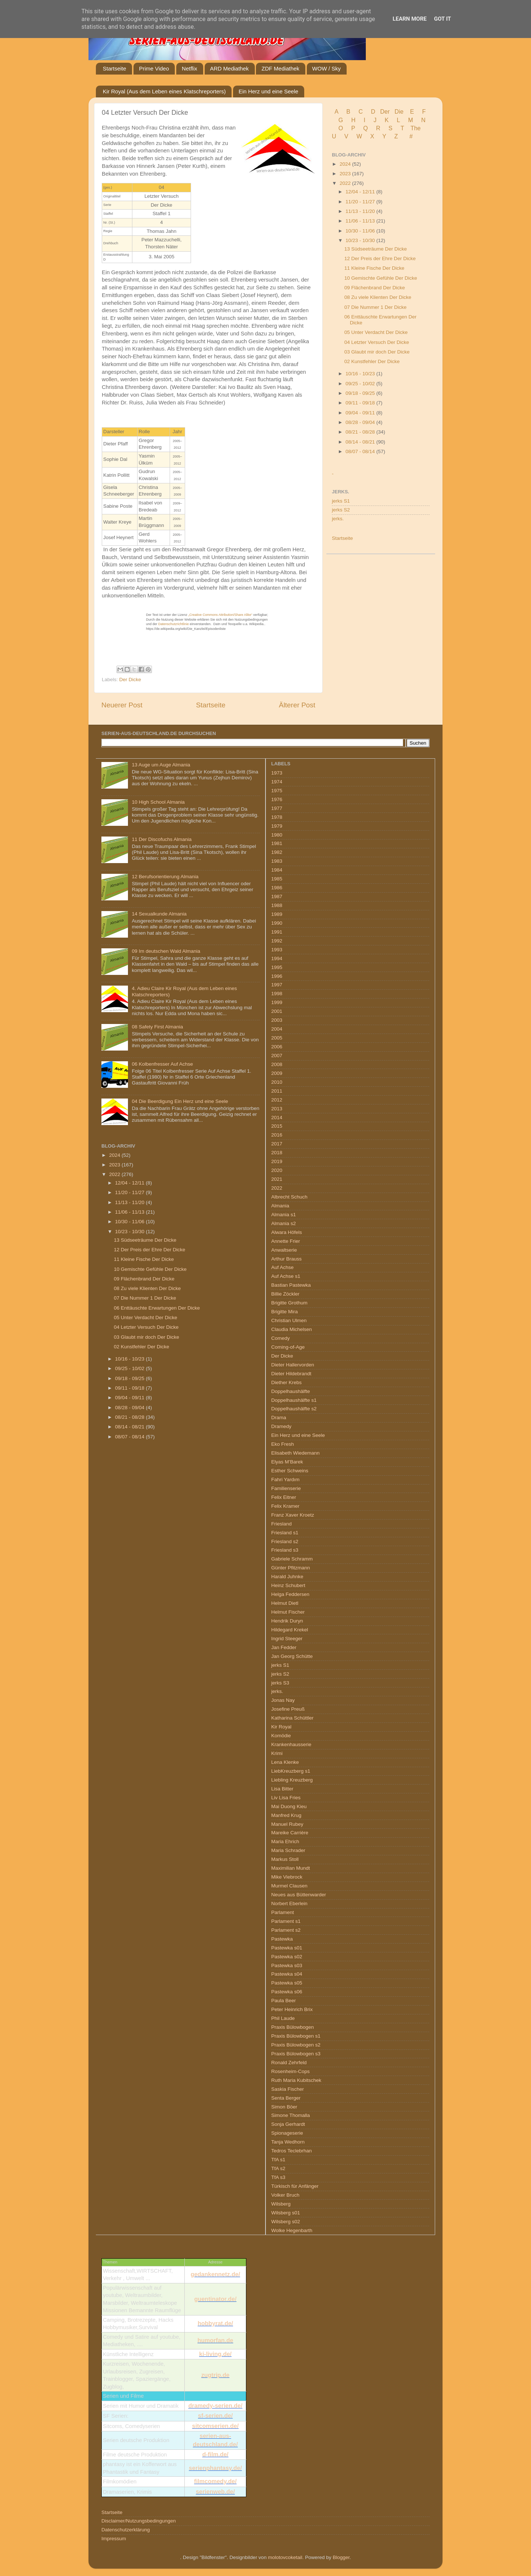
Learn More (410, 18)
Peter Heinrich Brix (292, 2009)
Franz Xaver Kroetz (292, 1515)
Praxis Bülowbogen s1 (296, 2036)
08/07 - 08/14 (361, 451)
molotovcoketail (285, 2557)
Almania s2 (283, 1223)
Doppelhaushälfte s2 (294, 1408)
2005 (276, 1038)
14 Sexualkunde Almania (159, 914)
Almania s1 (283, 1214)
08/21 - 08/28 (361, 432)
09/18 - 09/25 (361, 393)
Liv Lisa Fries (286, 1797)
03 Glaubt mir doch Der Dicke (377, 352)
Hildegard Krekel (289, 1629)
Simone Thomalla (290, 2115)
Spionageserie (287, 2133)
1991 (276, 932)
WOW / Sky (326, 68)
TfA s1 (278, 2159)
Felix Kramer (285, 1506)
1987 (276, 896)
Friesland (281, 1524)
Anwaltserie (284, 1250)
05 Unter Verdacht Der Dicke (376, 332)
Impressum (113, 2538)
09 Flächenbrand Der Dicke (374, 287)
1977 (276, 808)
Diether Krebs (286, 1382)
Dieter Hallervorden (292, 1365)
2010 (276, 1082)
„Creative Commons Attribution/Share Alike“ (220, 615)
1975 (276, 790)
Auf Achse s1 (286, 1276)
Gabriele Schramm (292, 1559)
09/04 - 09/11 (361, 412)
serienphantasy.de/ (215, 2468)
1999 (276, 1002)
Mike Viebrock (287, 1877)
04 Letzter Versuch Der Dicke (376, 342)
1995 (276, 967)
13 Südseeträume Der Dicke (375, 249)
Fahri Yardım (285, 1479)
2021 (276, 1179)
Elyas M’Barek (287, 1462)
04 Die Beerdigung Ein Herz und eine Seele (180, 1101)
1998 (276, 993)
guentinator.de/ (215, 2299)
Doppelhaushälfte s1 (294, 1400)
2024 (346, 164)
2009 (276, 1073)
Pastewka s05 (286, 1983)
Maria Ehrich (285, 1841)
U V (341, 136)
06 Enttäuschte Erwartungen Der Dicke (157, 1308)
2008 (276, 1064)
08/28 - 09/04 (361, 422)
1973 (276, 773)
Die (399, 111)
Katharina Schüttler (292, 1718)
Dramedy (281, 1426)
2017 (276, 1143)
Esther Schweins (290, 1470)
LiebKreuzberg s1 (290, 1771)
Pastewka (282, 1939)
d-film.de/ (215, 2454)
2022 (346, 183)
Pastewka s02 (286, 1956)
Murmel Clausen (289, 1886)
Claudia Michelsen (291, 1329)
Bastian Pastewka (291, 1285)
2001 (276, 1011)
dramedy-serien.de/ (215, 2406)
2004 (276, 1029)
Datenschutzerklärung (125, 2529)
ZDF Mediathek (280, 68)
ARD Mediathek (229, 68)
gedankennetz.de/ (215, 2274)
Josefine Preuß (288, 1709)
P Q (360, 128)
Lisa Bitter (282, 1789)
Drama (279, 1417)
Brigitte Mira (284, 1311)
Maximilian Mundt (290, 1868)
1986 (276, 887)
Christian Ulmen (289, 1320)
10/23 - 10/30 (361, 240)
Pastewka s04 (286, 1974)
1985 (276, 879)
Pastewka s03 (286, 1965)
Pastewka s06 (286, 1991)
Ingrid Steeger (287, 1638)
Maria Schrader (288, 1850)
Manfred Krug (286, 1815)
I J (371, 120)
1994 (276, 958)
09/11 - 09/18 (361, 403)
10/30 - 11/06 (361, 231)
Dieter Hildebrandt (291, 1373)
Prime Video (154, 68)
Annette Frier (285, 1241)
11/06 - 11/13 (361, 221)
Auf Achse (282, 1267)
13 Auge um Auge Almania (161, 765)
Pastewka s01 (286, 1948)
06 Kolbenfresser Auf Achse (162, 1064)
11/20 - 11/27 (361, 201)
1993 (276, 949)
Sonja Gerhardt (288, 2124)
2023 (346, 173)
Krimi (277, 1753)
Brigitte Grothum (289, 1303)
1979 (276, 826)
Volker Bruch (285, 2195)
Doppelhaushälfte (290, 1391)
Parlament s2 (286, 1930)
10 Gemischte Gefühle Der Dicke (380, 278)
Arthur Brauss (286, 1259)
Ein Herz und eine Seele (268, 91)
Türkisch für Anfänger (295, 2186)
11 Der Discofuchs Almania (161, 839)
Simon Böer (284, 2107)
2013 (276, 1108)
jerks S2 (341, 510)
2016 (276, 1135)
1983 (276, 861)
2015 (276, 1126)
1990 (276, 923)
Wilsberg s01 (285, 2212)
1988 (276, 905)
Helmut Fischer (288, 1612)
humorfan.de (215, 2340)
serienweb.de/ (215, 2492)
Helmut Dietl (285, 1603)
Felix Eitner (283, 1497)
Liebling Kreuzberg (292, 1780)
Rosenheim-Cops (290, 2071)
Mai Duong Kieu (289, 1806)
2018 (276, 1152)
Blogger (341, 2557)
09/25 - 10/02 (361, 383)
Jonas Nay (283, 1700)
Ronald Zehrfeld (289, 2062)
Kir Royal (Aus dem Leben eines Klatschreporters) (164, 91)
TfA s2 (278, 2168)
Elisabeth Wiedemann (295, 1453)
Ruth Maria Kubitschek (296, 2080)
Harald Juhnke (287, 1576)
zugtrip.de (215, 2375)
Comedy (280, 1338)
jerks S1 (341, 501)
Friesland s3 (285, 1550)
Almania (280, 1205)
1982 (276, 852)
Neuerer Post (121, 705)
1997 (276, 984)
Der (385, 111)
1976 (276, 799)
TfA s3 (278, 2177)
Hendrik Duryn (287, 1621)
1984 (276, 870)
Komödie (281, 1735)
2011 (276, 1091)
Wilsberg (281, 2204)
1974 (276, 781)
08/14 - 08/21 (361, 442)
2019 (276, 1161)
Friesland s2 (285, 1541)
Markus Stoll (285, 1859)
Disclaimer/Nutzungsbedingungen (138, 2521)
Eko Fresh (282, 1444)
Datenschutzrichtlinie (173, 624)
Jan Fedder (283, 1647)
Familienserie (286, 1488)
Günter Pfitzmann (290, 1567)
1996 (276, 976)
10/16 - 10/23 (361, 373)
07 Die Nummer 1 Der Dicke (375, 307)
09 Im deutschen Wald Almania (166, 951)
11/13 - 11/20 (361, 211)
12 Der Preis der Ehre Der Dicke (380, 258)
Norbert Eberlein (289, 1903)
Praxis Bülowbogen (292, 2027)
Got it (442, 18)
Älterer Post (297, 705)
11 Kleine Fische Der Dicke (374, 268)
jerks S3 (280, 1683)
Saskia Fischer (287, 2089)
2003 (276, 1020)
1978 (276, 817)
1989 (276, 914)
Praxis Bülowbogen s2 (296, 2045)
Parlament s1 (286, 1921)
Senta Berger (286, 2098)
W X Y (372, 136)
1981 (276, 843)
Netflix (189, 68)
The (415, 128)
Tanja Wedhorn (288, 2142)
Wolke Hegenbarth (292, 2230)
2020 (276, 1170)
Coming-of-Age (288, 1347)
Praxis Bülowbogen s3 (296, 2053)
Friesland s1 (285, 1532)
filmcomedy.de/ (215, 2481)
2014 (276, 1117)
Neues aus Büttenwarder (298, 1894)
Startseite (114, 68)
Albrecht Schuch (289, 1197)
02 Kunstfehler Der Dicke (372, 361)
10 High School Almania (158, 802)
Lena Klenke (285, 1762)
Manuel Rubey (287, 1824)
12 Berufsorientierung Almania (165, 876)
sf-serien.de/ (215, 2416)
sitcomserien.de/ (215, 2426)
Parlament (282, 1912)
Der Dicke (130, 679)
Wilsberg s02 (285, 2221)
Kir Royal (281, 1727)
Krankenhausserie (291, 1744)
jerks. (338, 518)
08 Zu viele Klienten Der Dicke (378, 297)
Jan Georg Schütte (292, 1656)
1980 (276, 835)
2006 (276, 1046)
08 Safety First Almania (157, 1027)
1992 (276, 941)
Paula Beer (283, 2000)
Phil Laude (283, 2018)
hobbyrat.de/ (215, 2323)
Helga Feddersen (290, 1594)
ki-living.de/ (215, 2354)
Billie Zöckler (285, 1294)
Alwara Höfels (286, 1232)
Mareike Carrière (290, 1832)
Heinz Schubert (288, 1585)
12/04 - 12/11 (361, 191)
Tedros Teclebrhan (291, 2150)
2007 (276, 1055)
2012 (276, 1100)
